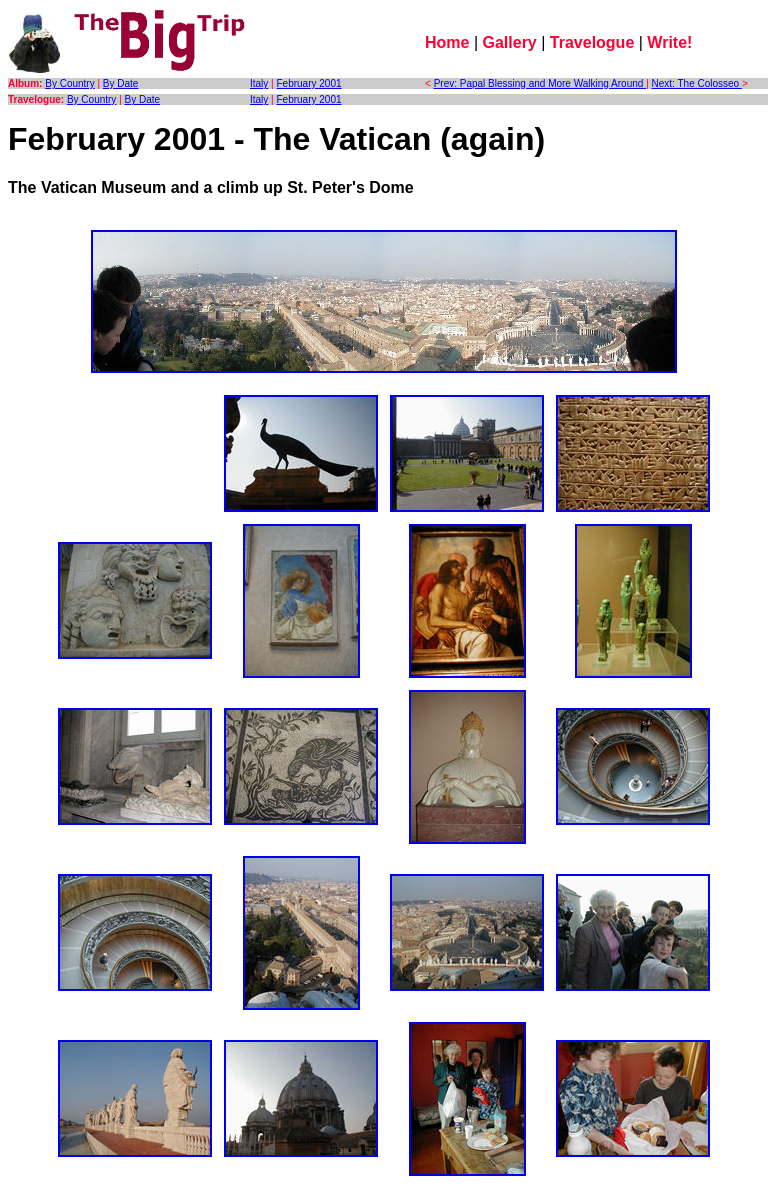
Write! (669, 42)
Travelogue (592, 42)
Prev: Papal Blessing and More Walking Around (540, 83)
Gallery (510, 42)
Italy (259, 83)
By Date (121, 83)
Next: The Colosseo (697, 83)
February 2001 (309, 83)
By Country (69, 83)
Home (447, 42)
